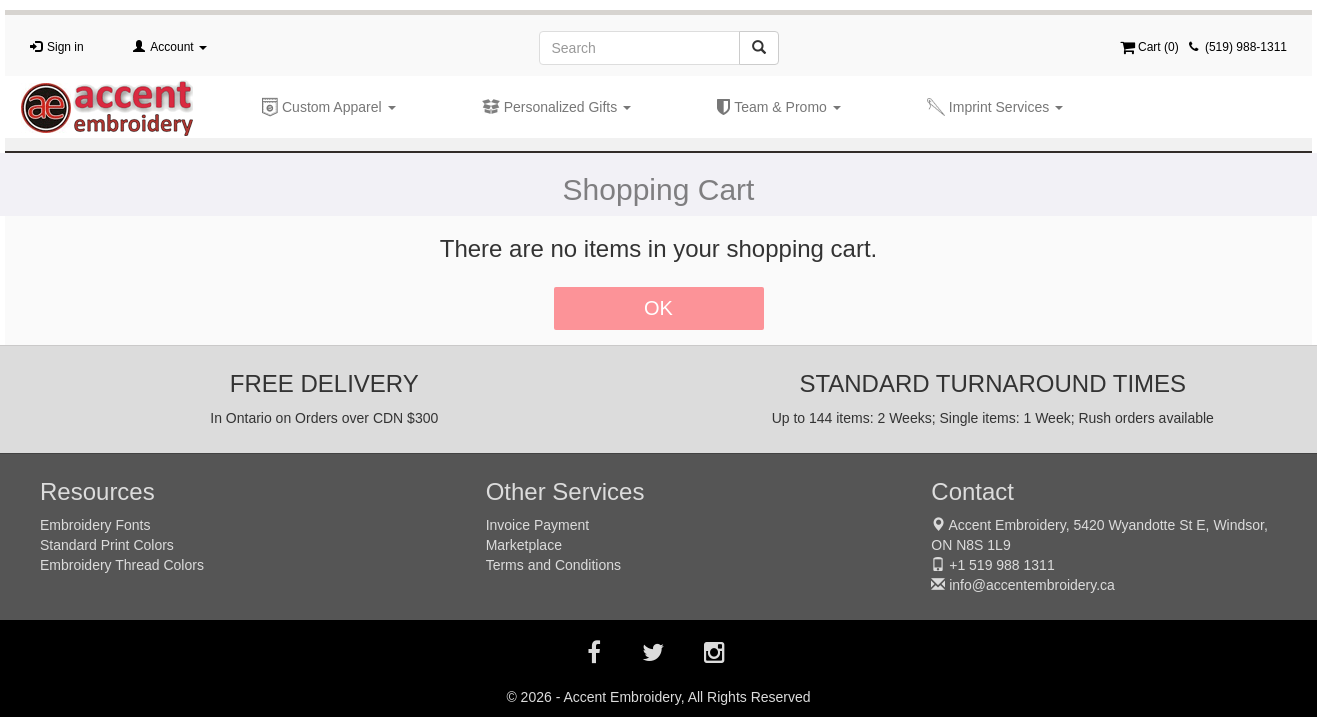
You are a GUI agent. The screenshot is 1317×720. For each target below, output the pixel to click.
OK (658, 308)
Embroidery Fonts (95, 525)
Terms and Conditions (553, 565)
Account (178, 47)
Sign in (65, 47)
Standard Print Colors (107, 545)
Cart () (1149, 47)
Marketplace (524, 545)
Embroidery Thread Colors (122, 565)
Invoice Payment (538, 525)
